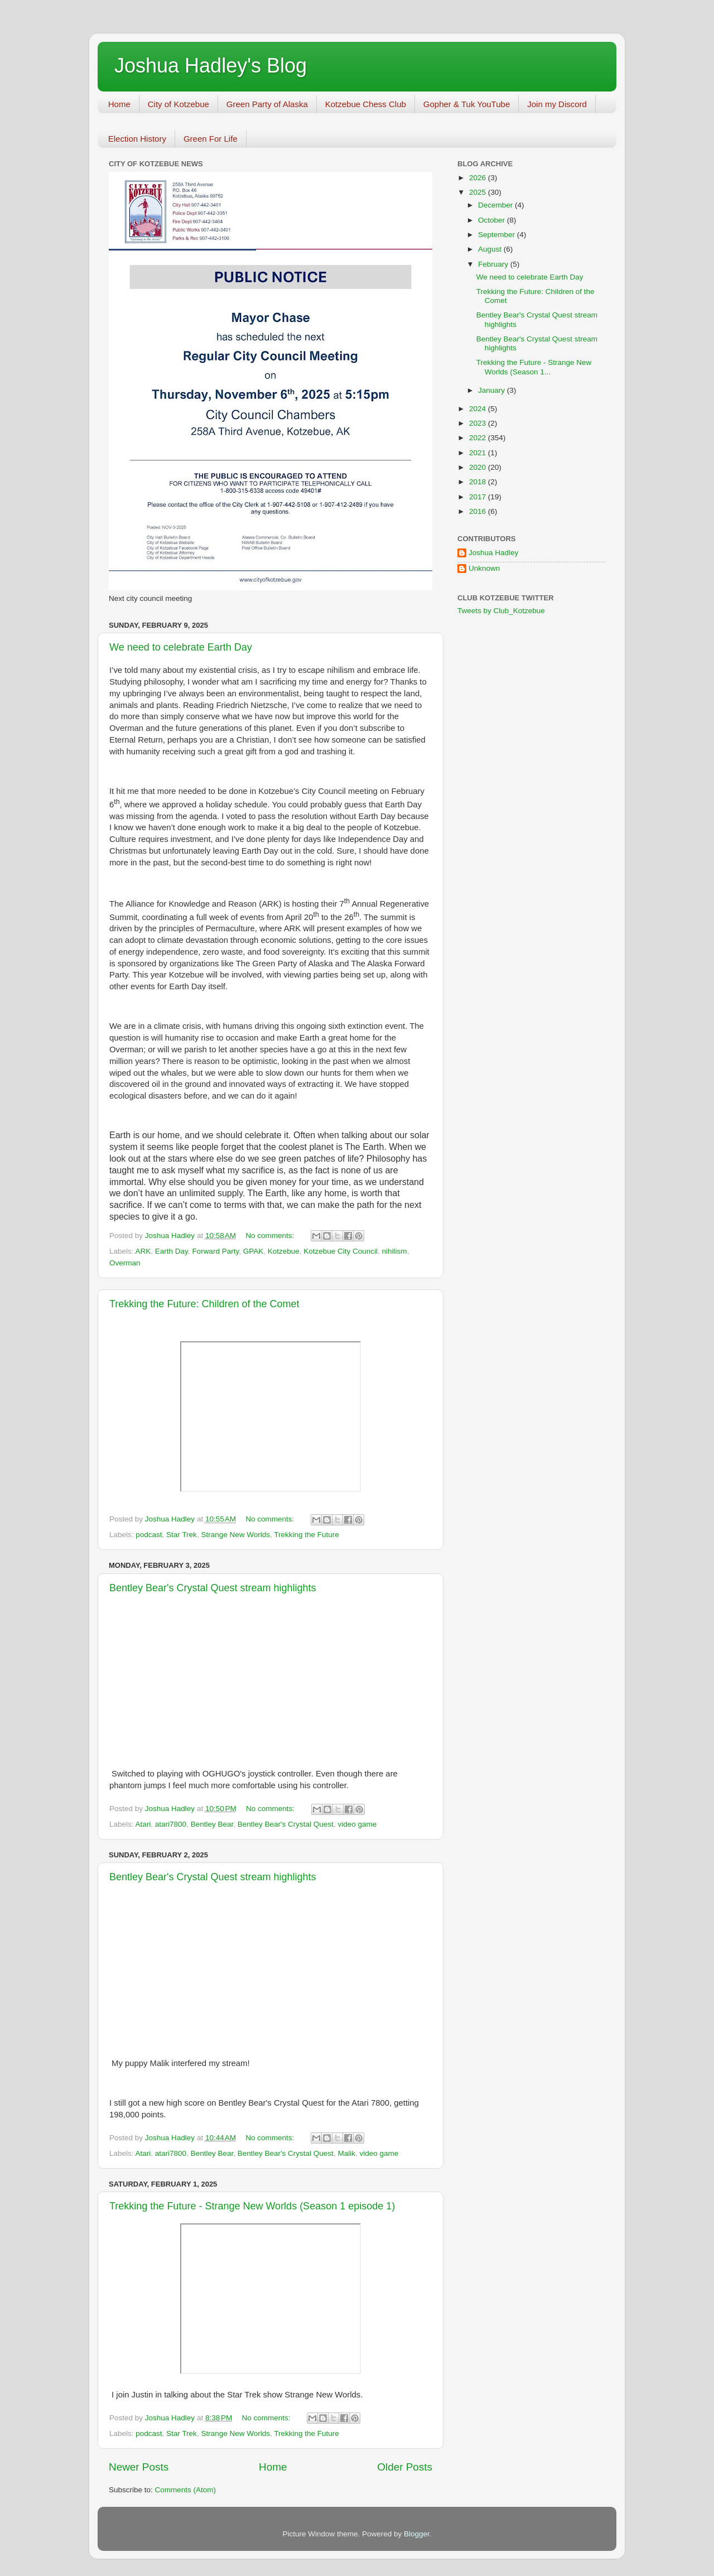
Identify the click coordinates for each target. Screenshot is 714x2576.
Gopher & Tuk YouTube (466, 104)
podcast (149, 1534)
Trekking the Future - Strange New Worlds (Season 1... (534, 366)
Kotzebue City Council (340, 1251)
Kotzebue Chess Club (365, 104)
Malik (346, 2153)
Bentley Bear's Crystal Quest (286, 1824)
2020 (478, 467)
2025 (478, 192)
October (492, 220)
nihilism (394, 1251)
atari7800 (170, 1824)
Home (119, 104)
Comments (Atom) (185, 2490)
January (492, 390)
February (494, 264)
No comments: (270, 1235)
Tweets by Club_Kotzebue (501, 610)
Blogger (417, 2534)
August (491, 249)
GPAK (253, 1251)
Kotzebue (284, 1251)
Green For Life (211, 138)
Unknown (484, 568)
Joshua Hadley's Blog (210, 65)
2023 (478, 423)
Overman (125, 1263)
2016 (478, 511)
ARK (143, 1251)
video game (357, 1824)
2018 (478, 482)
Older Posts (404, 2467)
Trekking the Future (306, 1534)
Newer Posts (138, 2467)
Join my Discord (557, 104)
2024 (478, 409)
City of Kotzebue (178, 104)
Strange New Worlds (235, 1534)
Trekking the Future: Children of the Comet (204, 1303)
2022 (478, 438)
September (497, 234)
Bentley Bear (212, 1824)
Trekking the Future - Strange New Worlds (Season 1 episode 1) (252, 2206)
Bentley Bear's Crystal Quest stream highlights (212, 1587)
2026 (478, 178)
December (496, 205)
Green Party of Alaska (267, 104)
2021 (478, 453)
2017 (478, 497)
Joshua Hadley (493, 552)
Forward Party (215, 1251)
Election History (137, 138)
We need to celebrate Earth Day (180, 647)
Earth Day (171, 1251)
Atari (143, 1824)
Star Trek (181, 1534)
